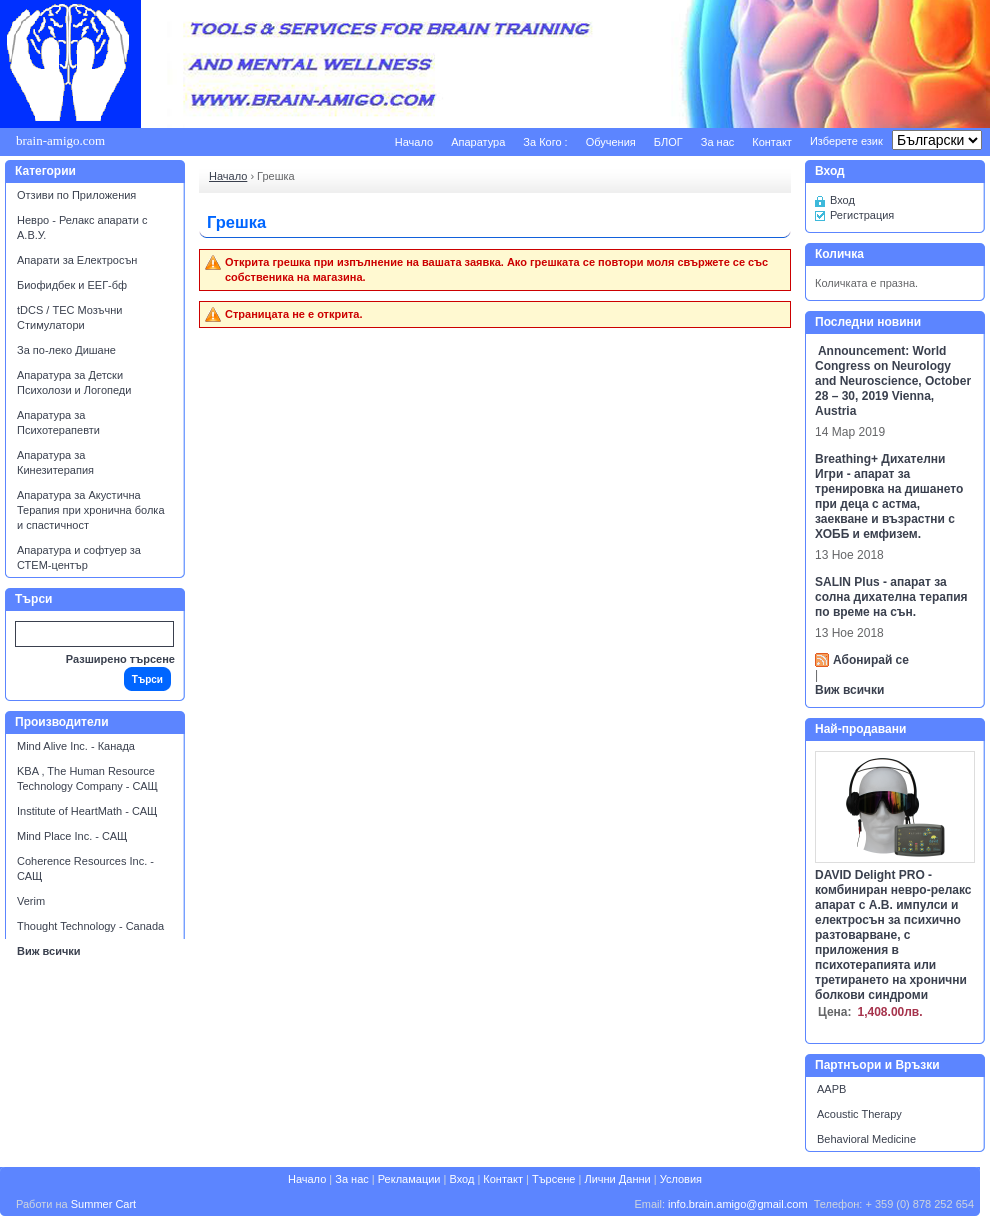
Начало (414, 142)
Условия (681, 1179)
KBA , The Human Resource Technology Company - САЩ (87, 778)
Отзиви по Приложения (76, 195)
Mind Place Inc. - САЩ (72, 836)
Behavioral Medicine (866, 1139)
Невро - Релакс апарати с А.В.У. (82, 227)
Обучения (611, 142)
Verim (31, 901)
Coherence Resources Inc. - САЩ (85, 868)
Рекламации (409, 1179)
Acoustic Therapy (859, 1114)
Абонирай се (871, 660)
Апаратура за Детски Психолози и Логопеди (74, 382)
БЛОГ (668, 142)
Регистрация (862, 215)
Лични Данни (617, 1179)
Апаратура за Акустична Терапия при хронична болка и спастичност (91, 510)
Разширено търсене (120, 659)
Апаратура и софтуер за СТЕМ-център (79, 557)
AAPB (831, 1089)
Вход (842, 200)
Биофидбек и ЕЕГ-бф (72, 285)
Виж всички (49, 951)
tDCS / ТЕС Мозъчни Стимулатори (69, 317)
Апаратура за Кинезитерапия (55, 462)
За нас (718, 142)
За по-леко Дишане (66, 350)
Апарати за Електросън (77, 260)
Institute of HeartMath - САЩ (87, 811)
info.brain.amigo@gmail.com (738, 1204)
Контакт (772, 142)
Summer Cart (103, 1204)
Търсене (554, 1179)
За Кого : (545, 142)
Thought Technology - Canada (90, 926)
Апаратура (478, 142)
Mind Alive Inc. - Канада (76, 746)
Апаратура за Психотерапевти (58, 422)
